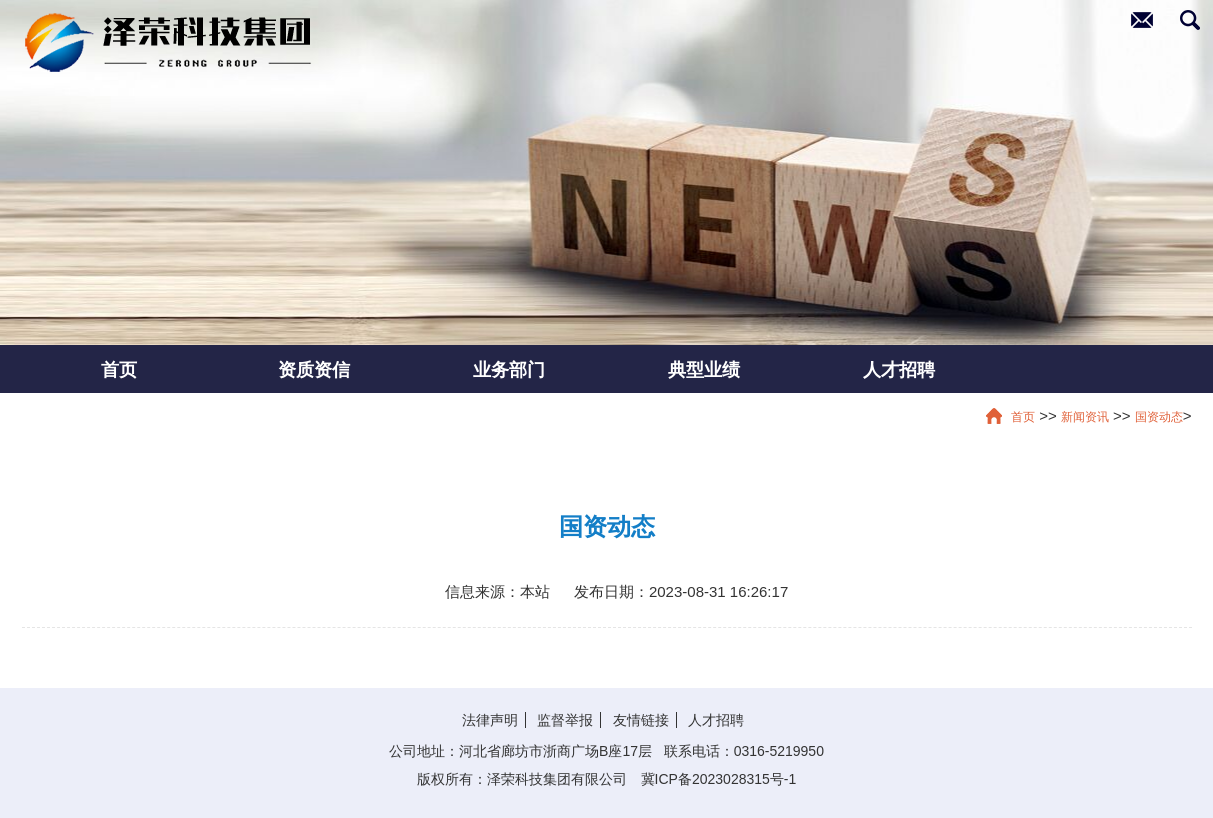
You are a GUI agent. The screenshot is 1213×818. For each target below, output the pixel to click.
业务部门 (509, 369)
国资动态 (1159, 417)
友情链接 (641, 720)
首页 (119, 369)
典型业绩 (704, 369)
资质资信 (314, 369)
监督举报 (565, 720)
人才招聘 (899, 369)
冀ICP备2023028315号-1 (719, 779)
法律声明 (490, 720)
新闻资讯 (1085, 417)
